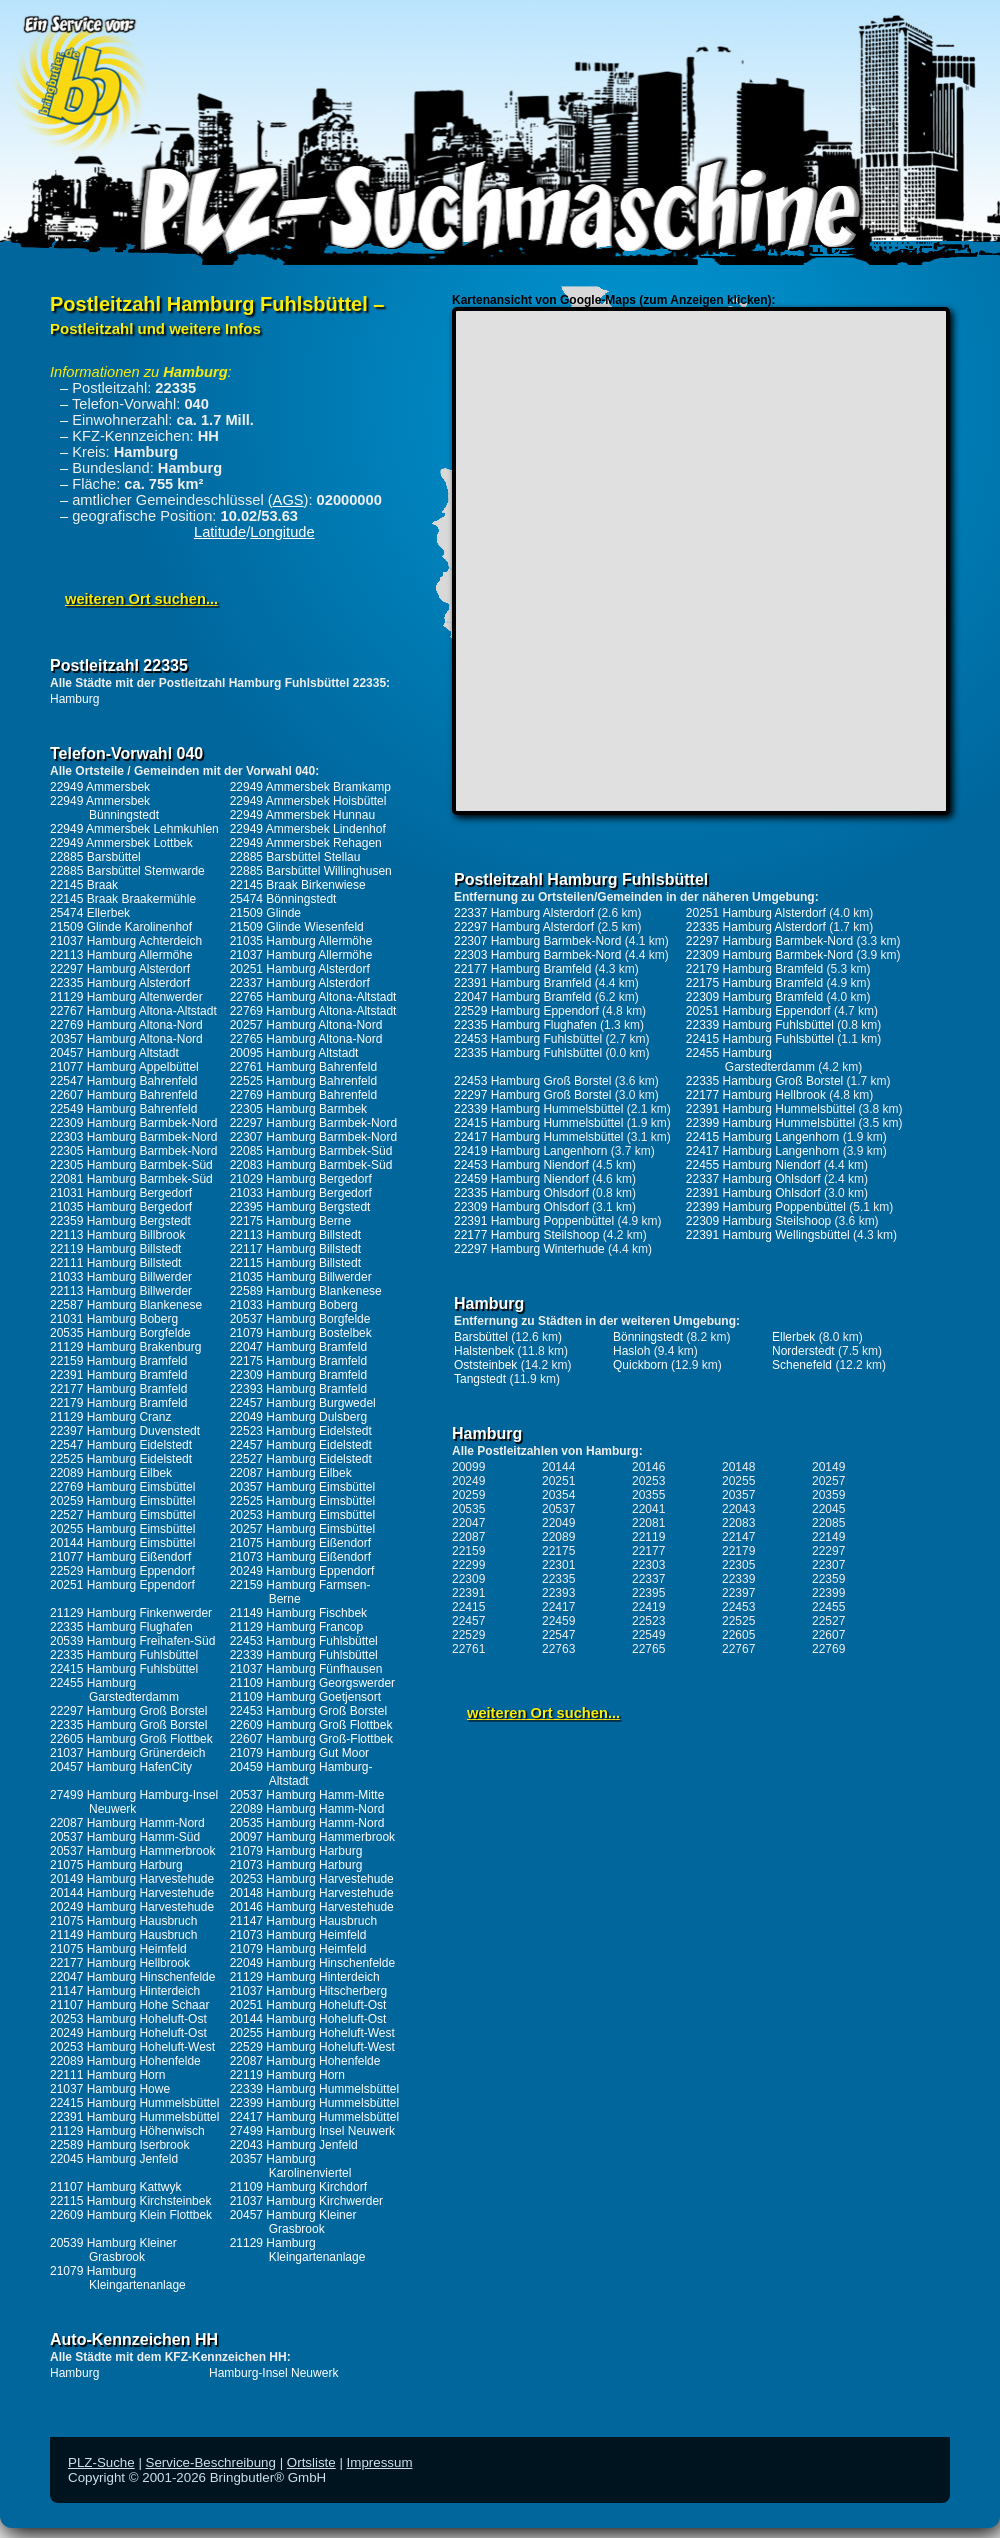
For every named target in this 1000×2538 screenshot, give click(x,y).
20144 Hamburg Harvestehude (132, 1893)
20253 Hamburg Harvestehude (312, 1879)
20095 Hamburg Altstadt (294, 1053)
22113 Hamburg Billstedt (295, 1235)
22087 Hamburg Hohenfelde (305, 2061)
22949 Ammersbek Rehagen (306, 843)
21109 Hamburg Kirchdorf (298, 2187)
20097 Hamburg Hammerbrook (312, 1837)
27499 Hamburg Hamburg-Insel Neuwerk (134, 1802)
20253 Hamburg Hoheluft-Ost (128, 2019)
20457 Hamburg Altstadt (114, 1053)
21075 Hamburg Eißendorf (300, 1543)
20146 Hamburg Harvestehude (312, 1907)
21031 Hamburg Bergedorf (121, 1193)
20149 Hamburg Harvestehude (132, 1879)
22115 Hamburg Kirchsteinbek (130, 2201)
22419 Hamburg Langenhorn (530, 1151)
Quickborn (640, 1365)
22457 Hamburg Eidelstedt (301, 1445)
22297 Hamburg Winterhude (529, 1249)
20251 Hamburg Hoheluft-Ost (308, 2005)
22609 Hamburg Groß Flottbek (311, 1725)
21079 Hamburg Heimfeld (298, 1949)
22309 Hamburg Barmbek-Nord (133, 1123)
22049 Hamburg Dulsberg (298, 1417)
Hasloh (631, 1351)
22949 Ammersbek (100, 787)
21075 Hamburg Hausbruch (123, 1921)
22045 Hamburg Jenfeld (114, 2159)
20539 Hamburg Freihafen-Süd (132, 1641)
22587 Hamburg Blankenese (126, 1305)
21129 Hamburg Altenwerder (126, 997)
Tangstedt (480, 1379)
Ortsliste (311, 2462)
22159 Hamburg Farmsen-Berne (300, 1592)
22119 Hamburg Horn (287, 2075)
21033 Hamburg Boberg (294, 1305)
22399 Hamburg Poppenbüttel (766, 1207)
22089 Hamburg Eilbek (111, 1473)
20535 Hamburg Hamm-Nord (307, 1823)
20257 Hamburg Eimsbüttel (302, 1529)
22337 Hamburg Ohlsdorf (753, 1179)
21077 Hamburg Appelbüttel (124, 1067)
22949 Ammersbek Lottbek (121, 843)
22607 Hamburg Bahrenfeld (123, 1095)
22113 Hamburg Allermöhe (121, 955)
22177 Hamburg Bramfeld (118, 1389)
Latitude (220, 532)
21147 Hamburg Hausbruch (303, 1921)
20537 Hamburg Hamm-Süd (125, 1837)
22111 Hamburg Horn (107, 2075)
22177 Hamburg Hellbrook (120, 1963)
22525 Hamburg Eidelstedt (121, 1459)
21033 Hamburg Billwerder (121, 1277)
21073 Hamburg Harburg (296, 1865)
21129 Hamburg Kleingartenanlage (298, 2250)
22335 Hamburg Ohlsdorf (521, 1193)
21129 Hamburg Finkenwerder (131, 1613)
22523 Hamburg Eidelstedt (301, 1431)
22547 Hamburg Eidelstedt (121, 1445)
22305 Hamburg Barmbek (298, 1109)
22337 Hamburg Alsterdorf (300, 983)
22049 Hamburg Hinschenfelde (312, 1963)
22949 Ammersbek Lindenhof (308, 829)
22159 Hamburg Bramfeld (118, 1361)
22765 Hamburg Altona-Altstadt (313, 997)
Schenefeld (802, 1365)
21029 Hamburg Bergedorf (301, 1179)
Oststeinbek (485, 1365)
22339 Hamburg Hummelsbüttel (314, 2089)
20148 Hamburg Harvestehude (312, 1893)
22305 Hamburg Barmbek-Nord (133, 1151)
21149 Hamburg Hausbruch (123, 1935)
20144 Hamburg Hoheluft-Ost (308, 2019)
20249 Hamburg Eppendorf (302, 1571)
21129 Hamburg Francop (296, 1627)
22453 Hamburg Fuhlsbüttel (304, 1641)
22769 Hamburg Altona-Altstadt (313, 1011)
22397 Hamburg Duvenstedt (125, 1431)
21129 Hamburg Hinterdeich (305, 1977)
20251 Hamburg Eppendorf (122, 1585)
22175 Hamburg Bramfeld (298, 1361)
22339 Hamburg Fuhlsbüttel (304, 1655)
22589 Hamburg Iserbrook (119, 2145)
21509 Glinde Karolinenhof (121, 927)
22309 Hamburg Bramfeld (298, 1375)
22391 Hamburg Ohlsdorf (753, 1193)
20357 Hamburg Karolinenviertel (291, 2166)
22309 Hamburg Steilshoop (758, 1221)
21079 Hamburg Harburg (296, 1851)
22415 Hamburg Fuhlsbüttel (124, 1669)
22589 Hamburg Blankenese (306, 1291)
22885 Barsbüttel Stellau (295, 857)
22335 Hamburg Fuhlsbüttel (124, 1655)
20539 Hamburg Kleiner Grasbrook (113, 2250)
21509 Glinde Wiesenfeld (297, 927)
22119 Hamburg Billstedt (115, 1249)
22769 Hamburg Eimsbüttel (122, 1487)
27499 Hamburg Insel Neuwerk (312, 2131)
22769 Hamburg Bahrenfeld (303, 1095)
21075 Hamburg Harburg (116, 1865)
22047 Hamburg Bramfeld (298, 1347)
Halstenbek (484, 1351)
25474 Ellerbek (90, 913)
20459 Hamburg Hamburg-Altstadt (301, 1774)
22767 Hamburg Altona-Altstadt (133, 1011)
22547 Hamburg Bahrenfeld (123, 1081)
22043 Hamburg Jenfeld (294, 2145)
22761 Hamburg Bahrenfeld (303, 1067)
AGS (288, 500)
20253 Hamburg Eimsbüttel (302, 1515)
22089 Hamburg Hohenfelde (125, 2061)
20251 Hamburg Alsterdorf (300, 969)
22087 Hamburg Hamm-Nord (127, 1823)
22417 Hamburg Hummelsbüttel (314, 2117)
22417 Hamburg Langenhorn (762, 1151)
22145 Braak (84, 885)
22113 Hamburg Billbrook (117, 1235)
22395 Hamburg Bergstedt (300, 1207)
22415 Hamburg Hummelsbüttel (134, 2103)
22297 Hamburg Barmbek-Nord (313, 1123)
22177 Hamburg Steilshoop (526, 1235)
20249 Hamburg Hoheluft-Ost (128, 2033)
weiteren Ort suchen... (141, 599)
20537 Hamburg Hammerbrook (132, 1851)
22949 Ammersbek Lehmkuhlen (134, 829)
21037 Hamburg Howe (110, 2089)
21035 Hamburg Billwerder (301, 1277)
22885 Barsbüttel (95, 857)
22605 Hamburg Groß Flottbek (131, 1739)
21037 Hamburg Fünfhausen (306, 1669)
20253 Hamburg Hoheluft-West (132, 2047)
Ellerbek (793, 1337)
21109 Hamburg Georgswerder (312, 1683)
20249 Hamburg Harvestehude (132, 1907)
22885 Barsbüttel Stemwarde (127, 871)
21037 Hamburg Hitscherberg (308, 1991)
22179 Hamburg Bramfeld (118, 1403)
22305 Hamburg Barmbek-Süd (131, 1165)
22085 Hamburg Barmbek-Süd (311, 1151)
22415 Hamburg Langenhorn (762, 1137)
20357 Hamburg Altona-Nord (126, 1039)
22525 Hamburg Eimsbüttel (302, 1501)
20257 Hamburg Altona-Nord (306, 1025)
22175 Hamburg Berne (290, 1221)
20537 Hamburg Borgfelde (300, 1319)
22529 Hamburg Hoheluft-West (312, 2047)
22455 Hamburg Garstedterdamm (114, 1690)
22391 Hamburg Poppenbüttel (534, 1221)
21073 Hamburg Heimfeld (298, 1935)
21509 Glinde (265, 913)
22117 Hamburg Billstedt (295, 1249)
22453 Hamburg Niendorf (521, 1165)
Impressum (380, 2462)
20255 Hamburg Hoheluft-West (312, 2033)
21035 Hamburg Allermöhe (301, 941)
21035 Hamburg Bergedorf (121, 1207)
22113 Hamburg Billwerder (121, 1291)
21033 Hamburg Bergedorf (301, 1193)
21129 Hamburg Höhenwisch (127, 2131)
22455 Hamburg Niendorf (753, 1165)
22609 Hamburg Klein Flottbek (131, 2215)
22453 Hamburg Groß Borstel (308, 1711)
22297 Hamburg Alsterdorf (120, 969)
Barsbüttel (481, 1337)
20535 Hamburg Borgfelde (120, 1333)
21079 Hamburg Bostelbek (301, 1333)
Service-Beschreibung (211, 2462)
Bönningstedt (648, 1337)
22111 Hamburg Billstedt (115, 1263)
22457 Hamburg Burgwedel (303, 1403)
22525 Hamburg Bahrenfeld (303, 1081)
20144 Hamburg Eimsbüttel (122, 1543)
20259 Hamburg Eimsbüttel (122, 1501)
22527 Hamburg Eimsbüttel (122, 1515)
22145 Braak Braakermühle (123, 899)
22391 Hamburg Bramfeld (118, 1375)
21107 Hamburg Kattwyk (115, 2187)
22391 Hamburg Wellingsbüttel (768, 1235)
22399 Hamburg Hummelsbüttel (314, 2103)
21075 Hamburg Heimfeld (118, 1949)
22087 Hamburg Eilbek (291, 1473)
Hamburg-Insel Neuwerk (273, 2373)
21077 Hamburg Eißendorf (120, 1557)
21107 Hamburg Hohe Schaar (129, 2005)
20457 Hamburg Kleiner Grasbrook (293, 2222)
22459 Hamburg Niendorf (521, 1179)
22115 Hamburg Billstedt (295, 1263)
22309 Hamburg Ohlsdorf (521, 1207)
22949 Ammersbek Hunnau (302, 815)
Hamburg (74, 699)
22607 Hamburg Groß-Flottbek (311, 1739)
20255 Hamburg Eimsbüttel (122, 1529)
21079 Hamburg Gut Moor (299, 1753)
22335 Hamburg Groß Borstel (128, 1725)
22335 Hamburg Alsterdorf (120, 983)
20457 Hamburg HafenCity (121, 1767)
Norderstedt (803, 1351)
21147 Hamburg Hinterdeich (125, 1991)
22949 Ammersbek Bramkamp (310, 787)
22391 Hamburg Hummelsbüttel (134, 2117)
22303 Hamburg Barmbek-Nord (133, 1137)
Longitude (282, 532)
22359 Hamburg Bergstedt (120, 1221)
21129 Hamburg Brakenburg (125, 1347)
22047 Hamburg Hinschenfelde (132, 1977)
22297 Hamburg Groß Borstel (128, 1711)
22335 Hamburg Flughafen (121, 1627)
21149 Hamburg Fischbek (298, 1613)
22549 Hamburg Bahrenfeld (123, 1109)
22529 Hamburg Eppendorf (122, 1571)
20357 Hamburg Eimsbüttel (302, 1487)
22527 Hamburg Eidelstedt (301, 1459)
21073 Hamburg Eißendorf (300, 1557)
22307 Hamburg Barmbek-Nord (313, 1137)
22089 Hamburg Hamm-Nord (307, 1809)
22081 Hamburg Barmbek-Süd (131, 1179)
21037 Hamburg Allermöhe (301, 955)
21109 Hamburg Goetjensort (305, 1697)
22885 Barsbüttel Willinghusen (311, 871)
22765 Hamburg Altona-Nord (306, 1039)
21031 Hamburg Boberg (114, 1319)
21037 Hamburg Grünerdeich (127, 1753)
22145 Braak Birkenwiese (298, 885)
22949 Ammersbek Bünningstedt (104, 808)
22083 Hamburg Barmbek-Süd (311, 1165)
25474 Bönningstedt (283, 899)
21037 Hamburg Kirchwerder (306, 2201)
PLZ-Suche (101, 2462)
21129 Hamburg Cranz (110, 1417)
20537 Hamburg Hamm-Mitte (307, 1795)
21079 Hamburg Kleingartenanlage (118, 2278)
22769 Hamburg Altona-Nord (126, 1025)
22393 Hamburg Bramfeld (298, 1389)
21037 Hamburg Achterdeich (126, 941)
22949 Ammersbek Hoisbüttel (308, 801)
